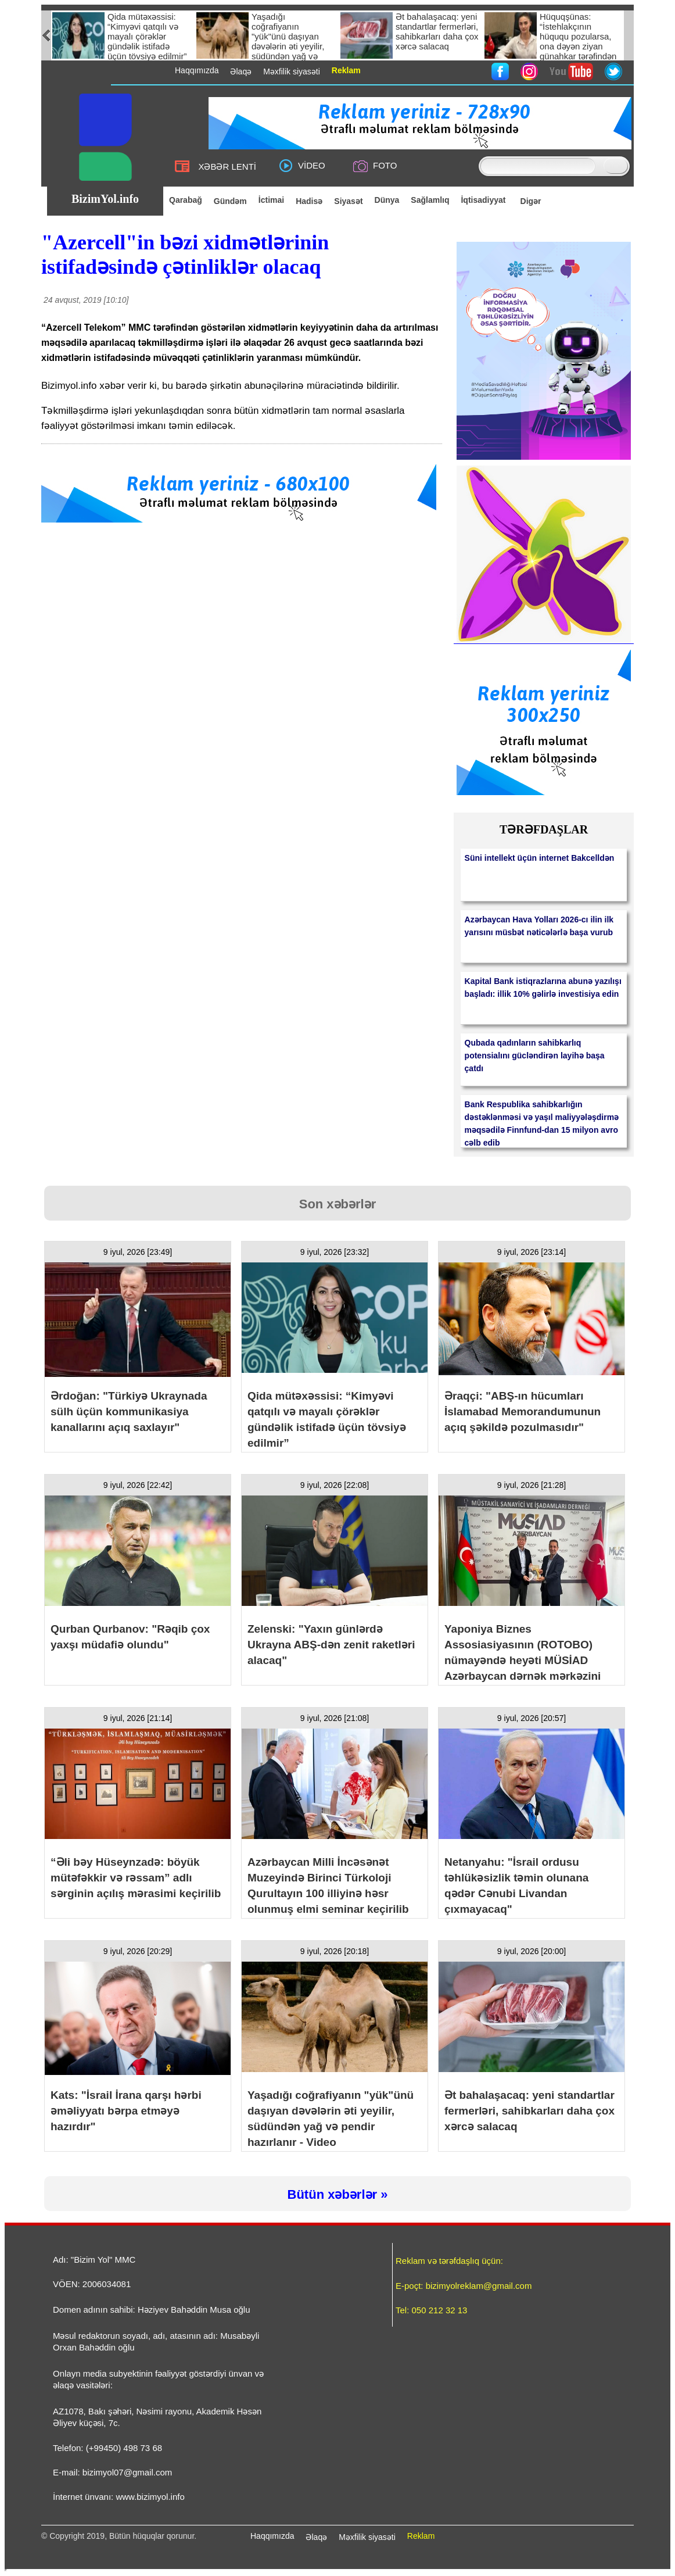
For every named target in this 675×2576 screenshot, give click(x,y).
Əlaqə (316, 2537)
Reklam (421, 2536)
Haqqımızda (272, 2536)
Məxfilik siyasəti (367, 2537)
